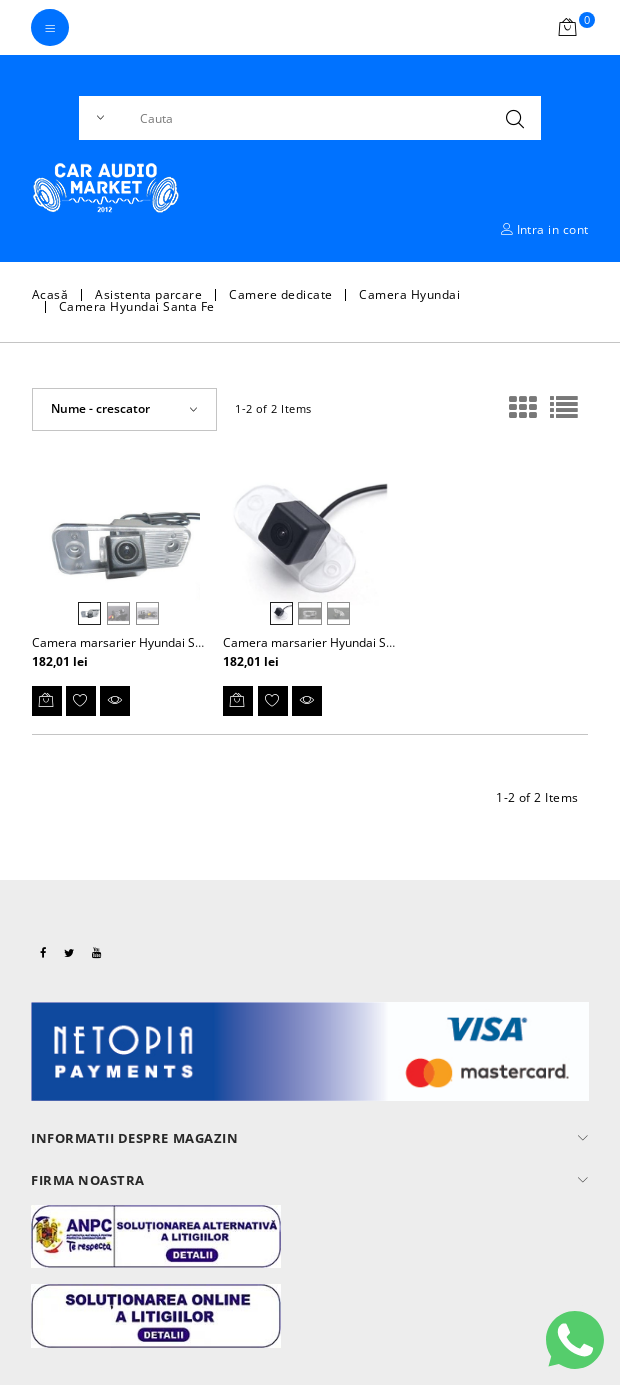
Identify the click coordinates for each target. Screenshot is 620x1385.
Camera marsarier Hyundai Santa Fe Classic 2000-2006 (377, 642)
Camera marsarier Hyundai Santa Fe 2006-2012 (165, 642)
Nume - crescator (100, 408)
